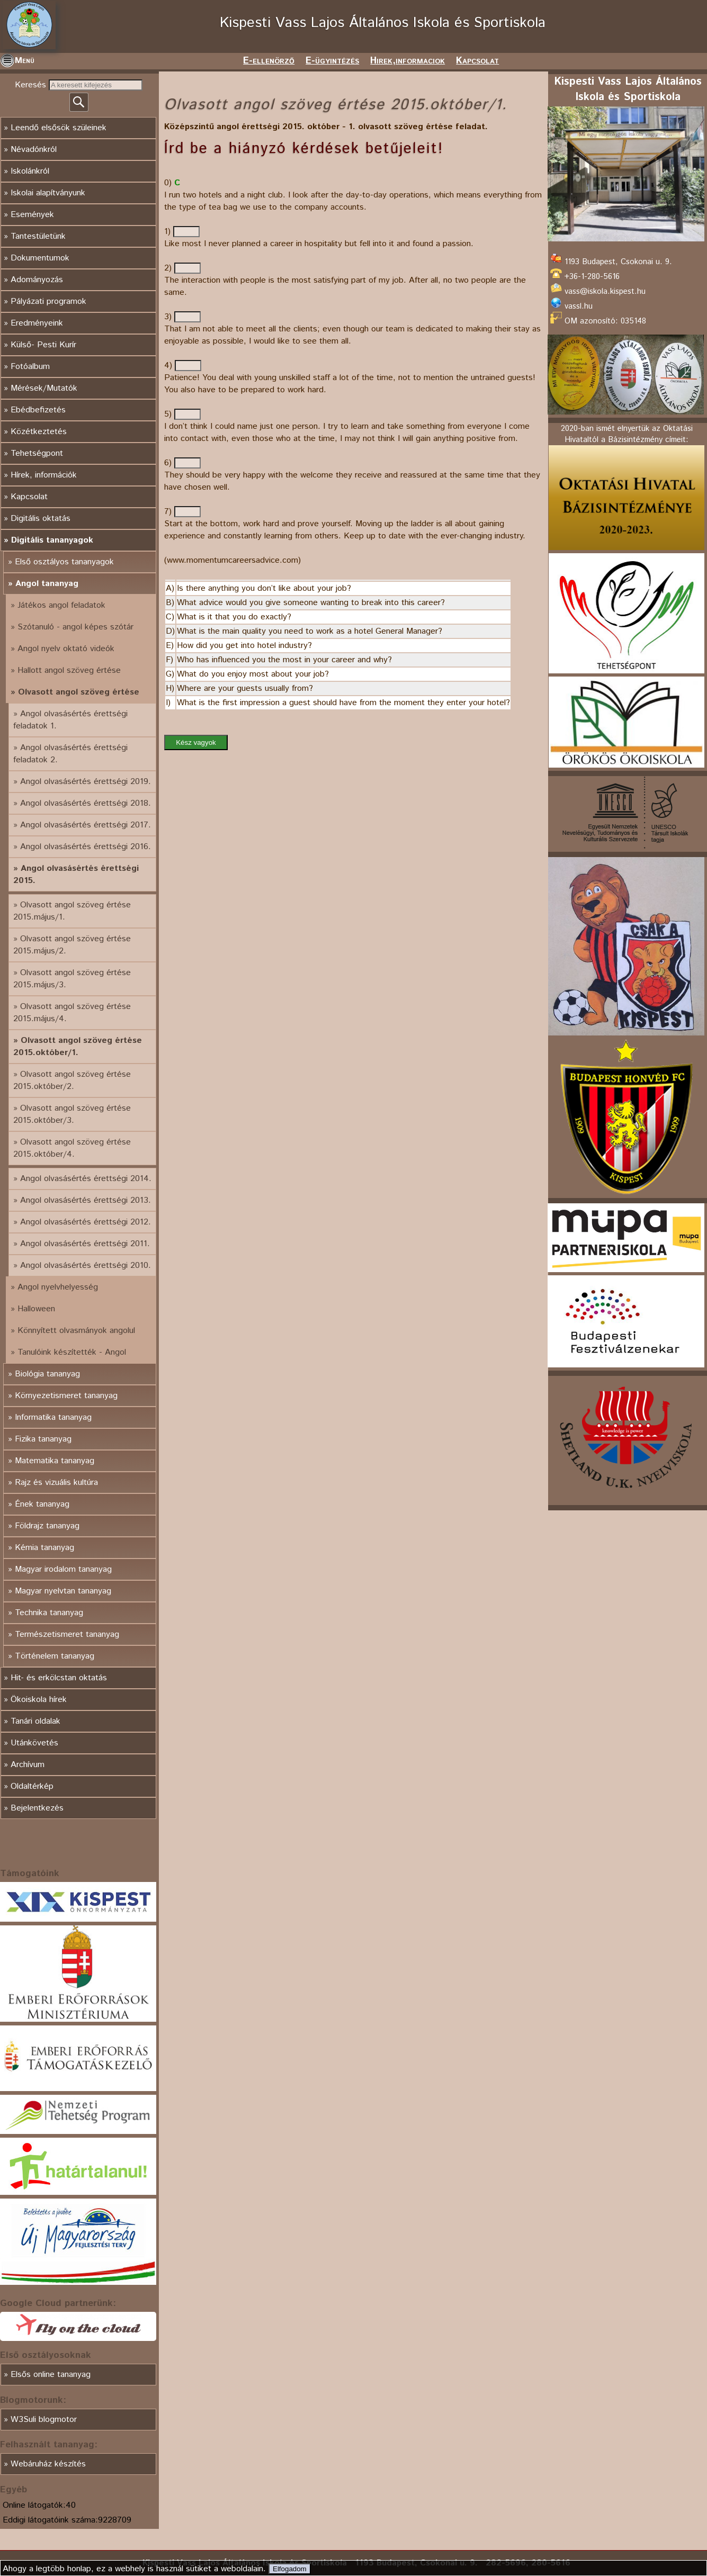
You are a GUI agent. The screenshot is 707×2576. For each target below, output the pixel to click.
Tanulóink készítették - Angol (71, 1352)
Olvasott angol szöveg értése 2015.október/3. (72, 1114)
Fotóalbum (30, 367)
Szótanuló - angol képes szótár (75, 627)
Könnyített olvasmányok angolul (76, 1331)
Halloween (36, 1309)
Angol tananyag (46, 584)
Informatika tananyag (53, 1417)
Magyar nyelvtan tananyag (63, 1591)
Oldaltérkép (32, 1786)
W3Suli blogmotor (44, 2419)
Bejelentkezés (37, 1808)
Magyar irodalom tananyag (63, 1569)
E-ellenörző (268, 61)
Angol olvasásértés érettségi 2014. (85, 1179)
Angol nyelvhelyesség (57, 1287)
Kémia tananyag (44, 1548)
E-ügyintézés (332, 61)
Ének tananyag (42, 1504)
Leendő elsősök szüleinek (58, 128)
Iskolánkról (30, 171)
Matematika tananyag (54, 1461)
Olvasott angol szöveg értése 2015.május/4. (72, 1013)
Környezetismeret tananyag (66, 1396)
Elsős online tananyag (51, 2374)
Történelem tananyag (54, 1656)
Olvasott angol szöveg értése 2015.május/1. (72, 911)
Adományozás (37, 280)
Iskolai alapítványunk (48, 193)
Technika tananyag (49, 1613)
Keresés (32, 85)
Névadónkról (34, 149)
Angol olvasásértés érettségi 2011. (85, 1244)
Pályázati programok (48, 301)
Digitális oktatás (40, 518)
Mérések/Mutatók (44, 388)
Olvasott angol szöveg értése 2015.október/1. (77, 1046)
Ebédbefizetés (38, 410)
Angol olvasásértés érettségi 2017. (85, 825)
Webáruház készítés (48, 2464)
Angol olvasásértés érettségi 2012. (85, 1222)
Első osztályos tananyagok (64, 562)
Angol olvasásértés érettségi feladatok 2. (70, 754)
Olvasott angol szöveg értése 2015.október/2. (72, 1080)
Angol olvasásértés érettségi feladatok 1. (70, 720)
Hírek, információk (44, 475)
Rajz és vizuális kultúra (56, 1482)
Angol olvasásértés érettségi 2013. (85, 1200)
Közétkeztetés (39, 432)
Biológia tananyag (47, 1374)
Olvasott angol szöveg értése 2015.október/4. (72, 1148)
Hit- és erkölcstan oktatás (59, 1678)
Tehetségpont (37, 453)
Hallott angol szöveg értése (69, 670)
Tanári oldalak (35, 1721)
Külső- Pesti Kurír (43, 345)
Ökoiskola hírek (39, 1700)
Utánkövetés (34, 1743)
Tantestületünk (38, 236)
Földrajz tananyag (47, 1526)
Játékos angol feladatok (61, 605)
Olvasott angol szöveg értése (78, 692)
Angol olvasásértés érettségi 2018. (85, 803)
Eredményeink (37, 323)
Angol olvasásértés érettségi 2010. (85, 1265)
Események (32, 215)
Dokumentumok (40, 258)
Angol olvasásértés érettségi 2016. (85, 847)
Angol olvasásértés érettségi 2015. (76, 874)
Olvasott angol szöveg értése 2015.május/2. (72, 945)
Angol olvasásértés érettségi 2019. (85, 782)
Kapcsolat (477, 61)
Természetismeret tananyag (67, 1634)
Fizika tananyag (43, 1439)
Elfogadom (290, 2569)
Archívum (27, 1765)
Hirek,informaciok (407, 61)
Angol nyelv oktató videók (65, 649)
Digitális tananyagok (52, 540)
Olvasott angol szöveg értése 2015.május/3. (72, 979)
